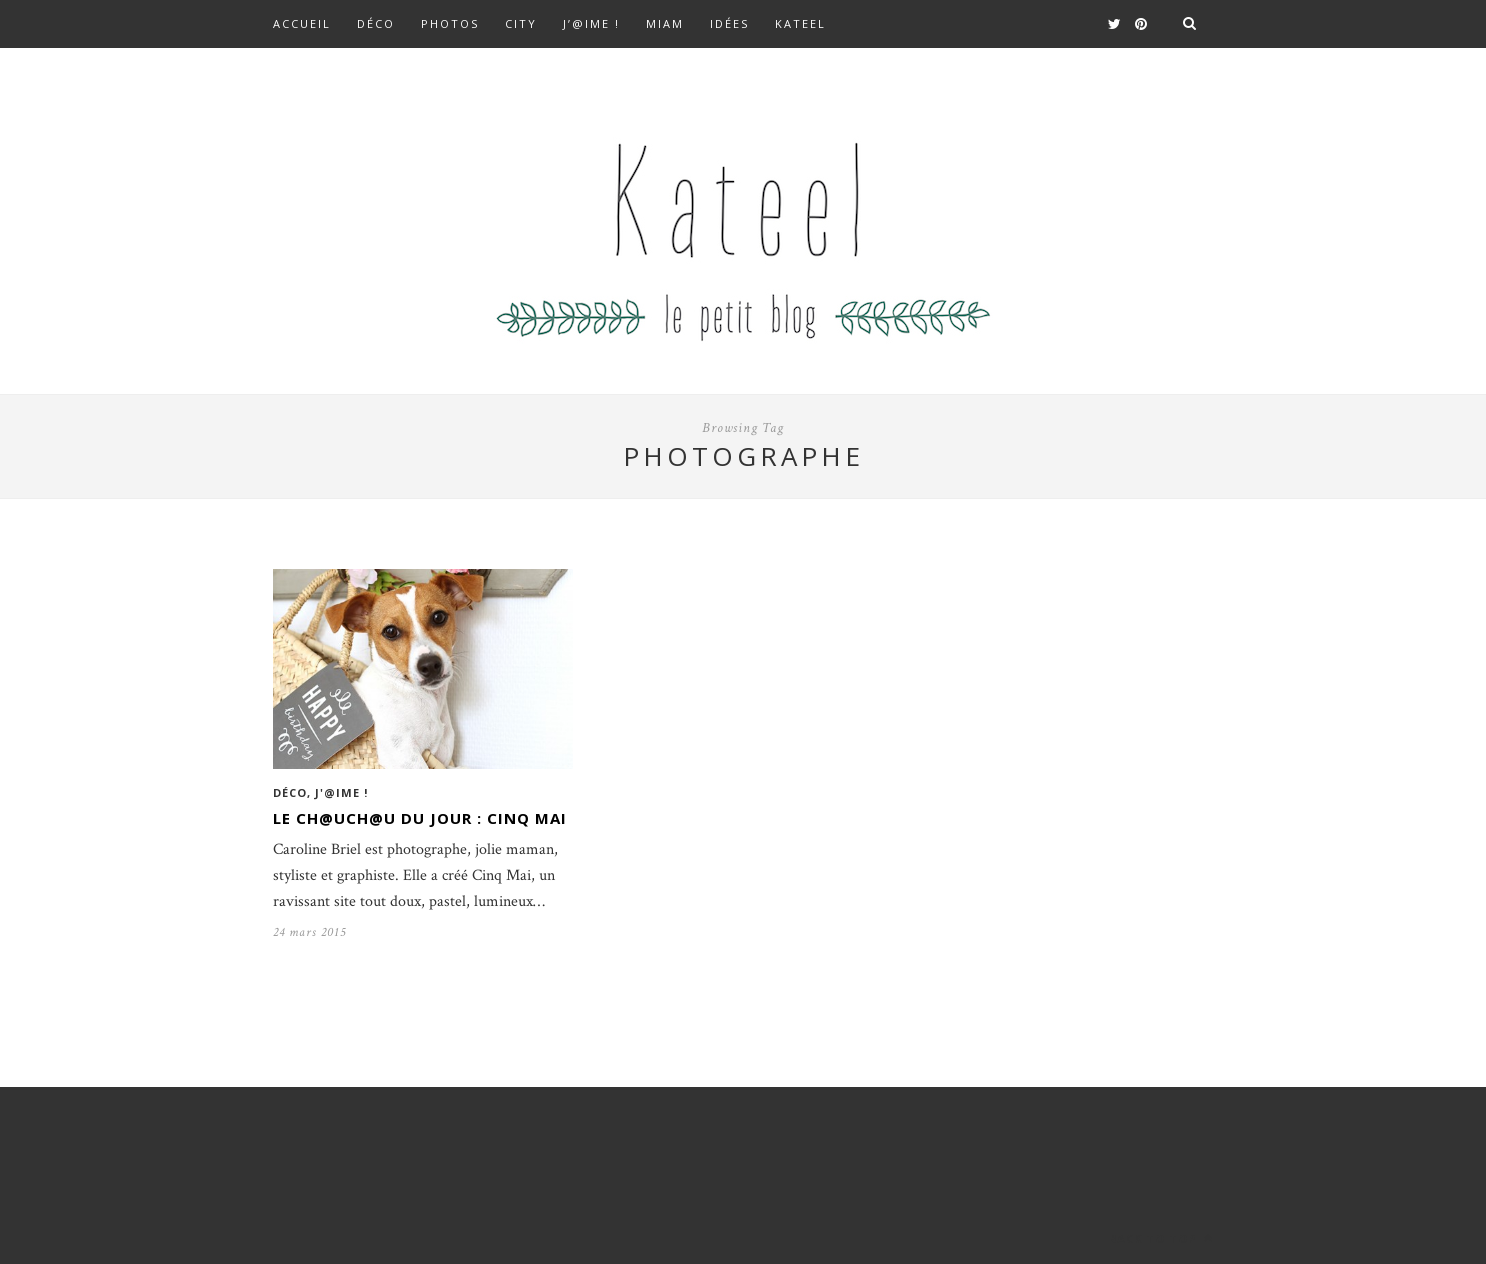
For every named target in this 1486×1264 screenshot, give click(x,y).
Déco (376, 23)
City (521, 23)
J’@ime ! (591, 23)
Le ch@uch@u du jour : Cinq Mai (420, 818)
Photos (450, 23)
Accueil (302, 23)
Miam (665, 23)
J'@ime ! (341, 792)
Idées (729, 23)
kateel (800, 23)
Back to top (1161, 1238)
